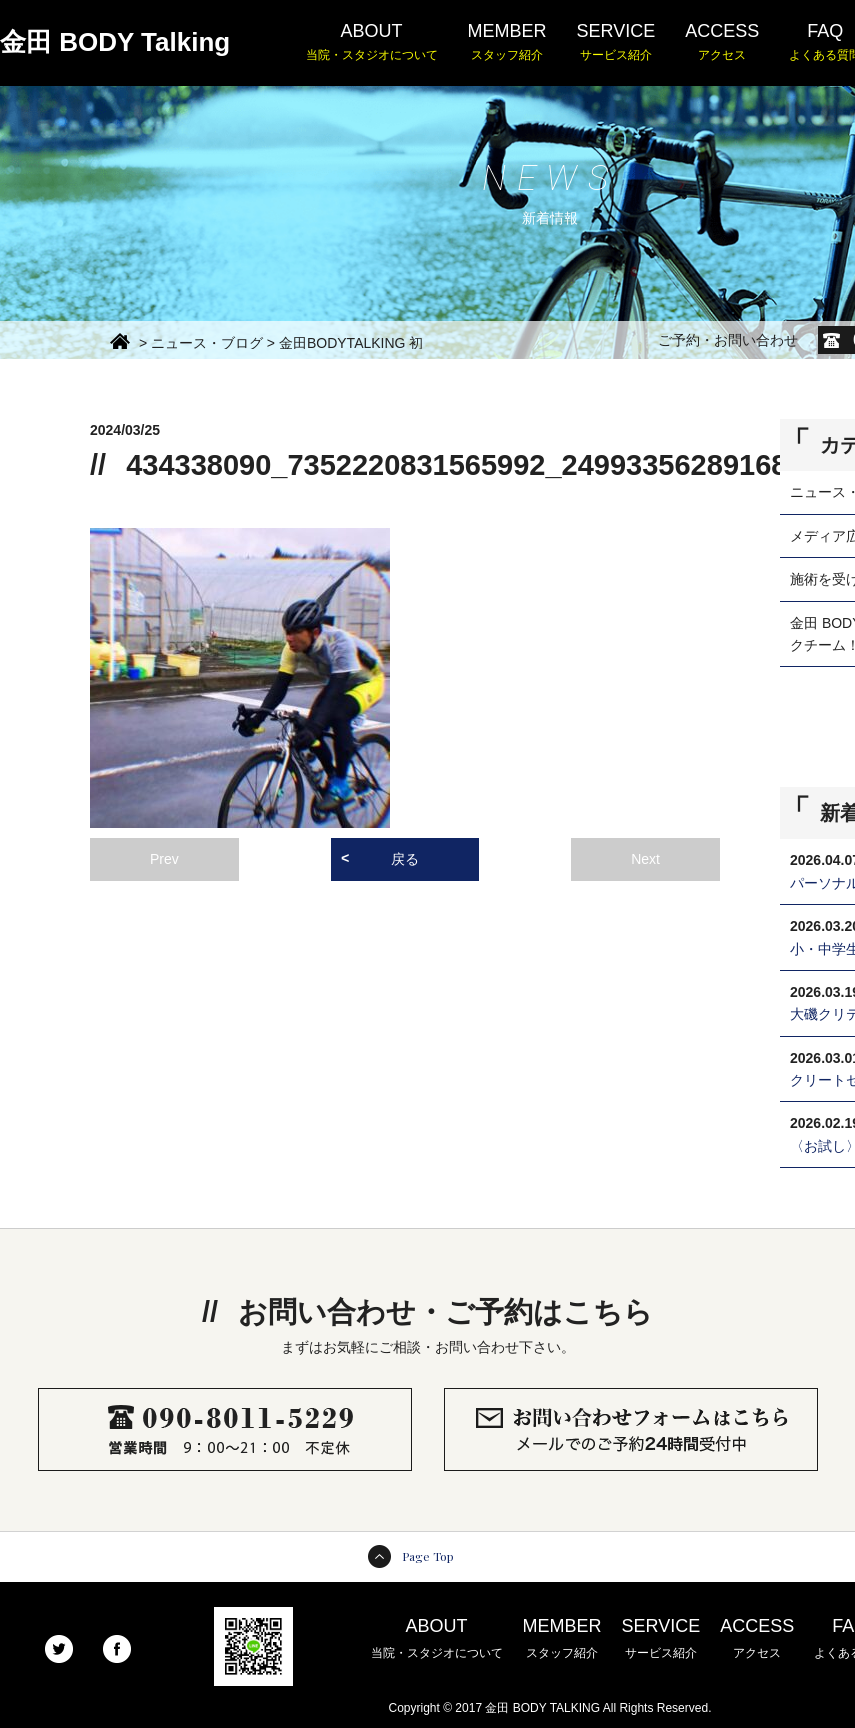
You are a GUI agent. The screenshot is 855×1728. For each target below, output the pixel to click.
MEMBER (507, 43)
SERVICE (616, 43)
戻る (405, 859)
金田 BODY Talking (115, 42)
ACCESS (722, 43)
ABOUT (372, 43)
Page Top (428, 1556)
